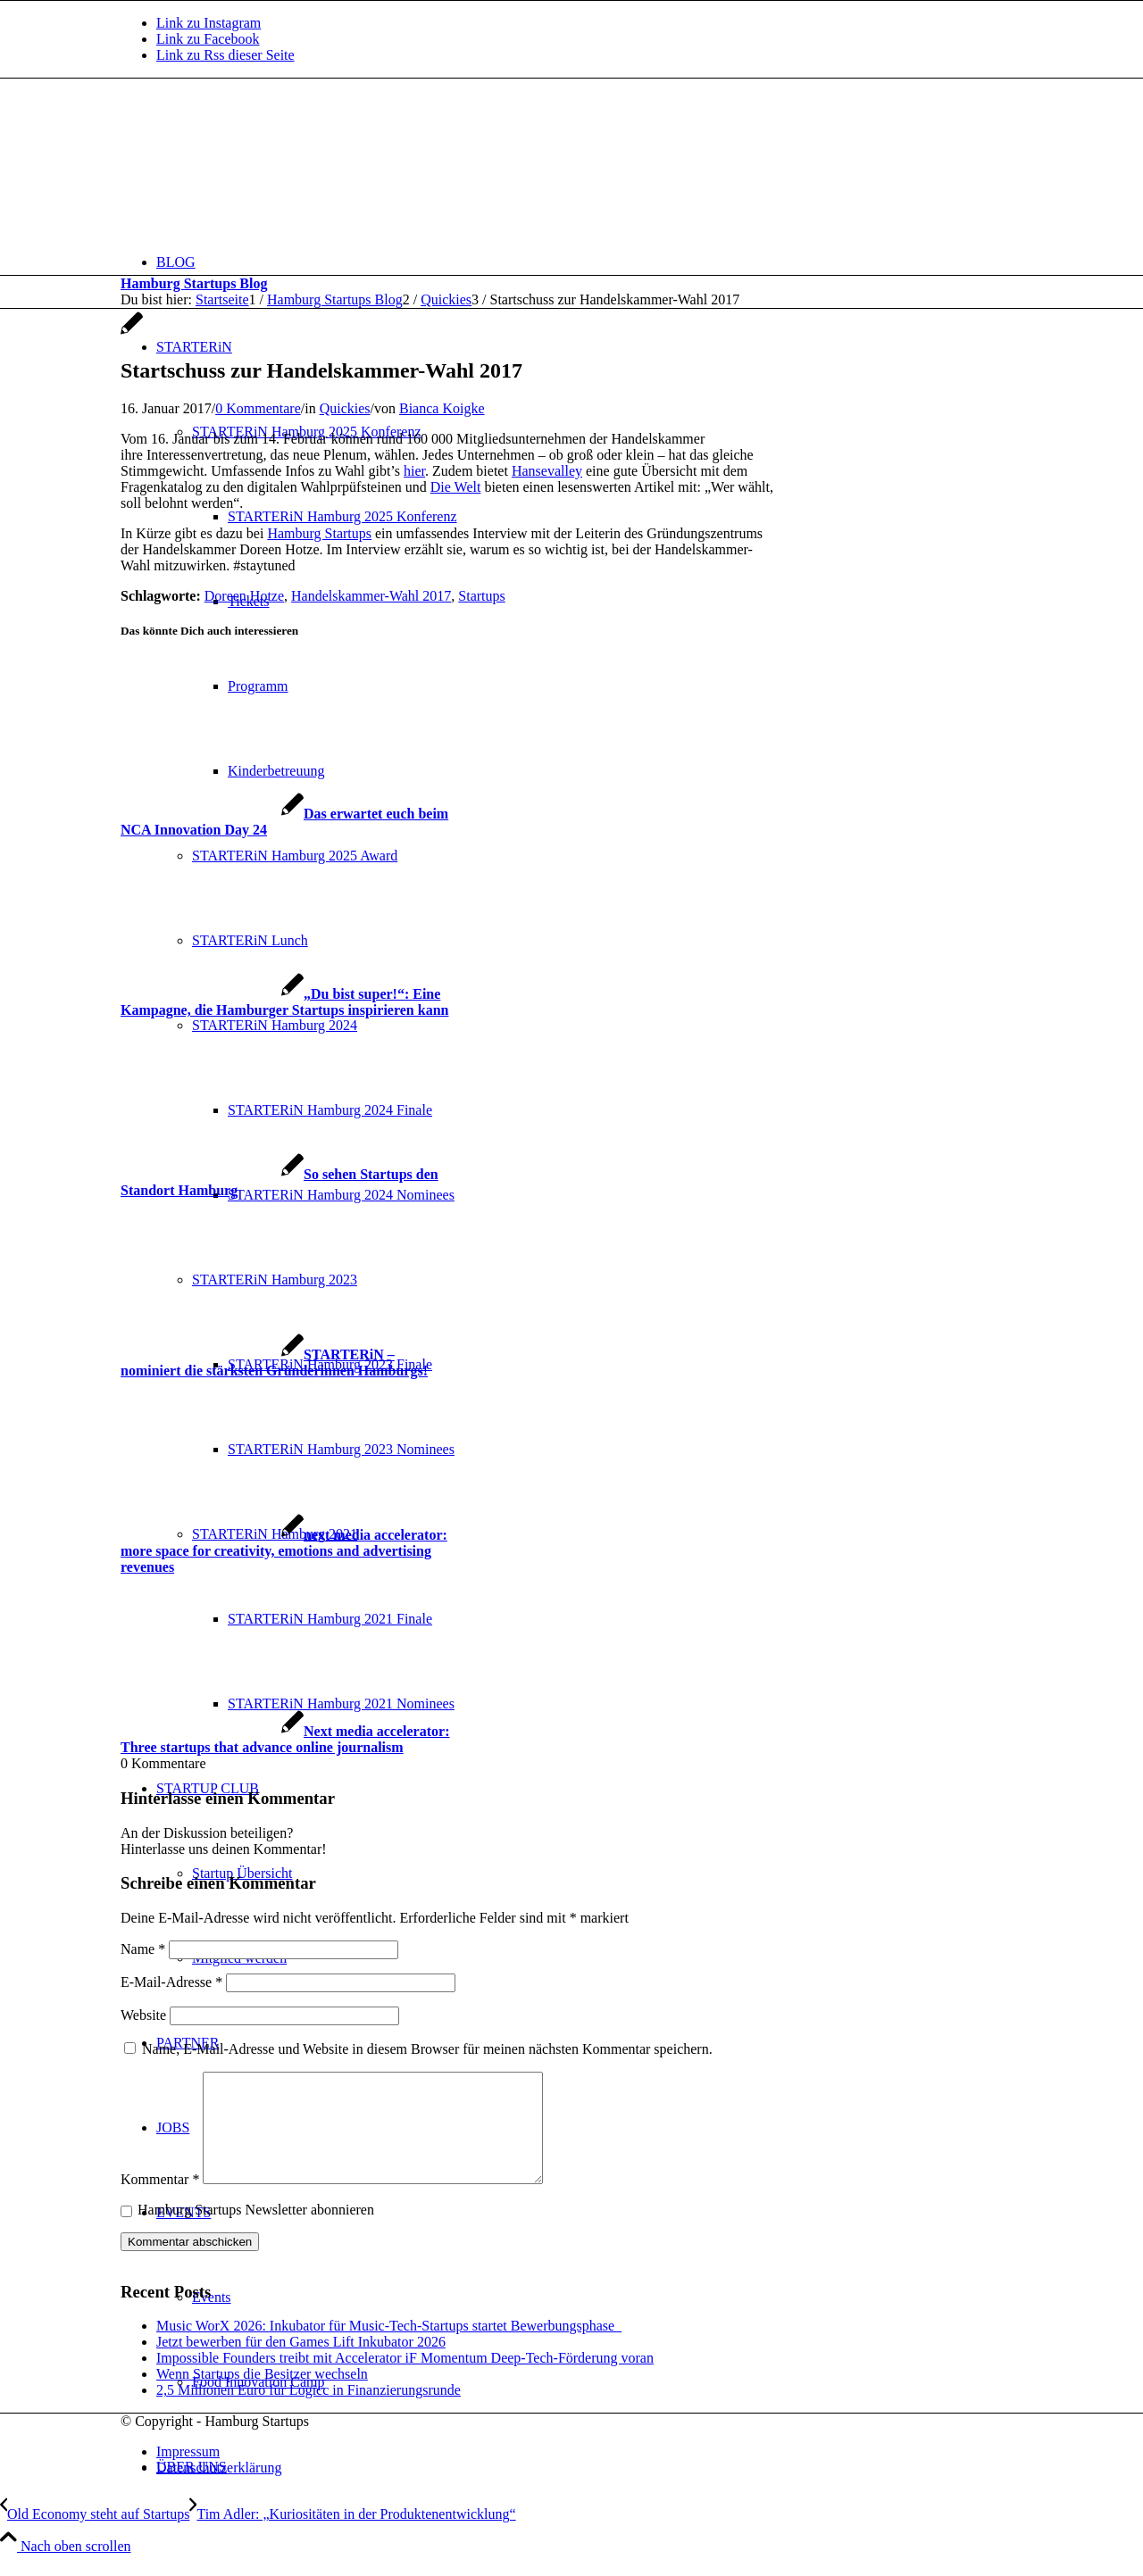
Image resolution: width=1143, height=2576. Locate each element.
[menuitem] (589, 262)
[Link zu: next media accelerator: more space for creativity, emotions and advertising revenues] (284, 1551)
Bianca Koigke (442, 408)
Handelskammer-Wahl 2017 (371, 595)
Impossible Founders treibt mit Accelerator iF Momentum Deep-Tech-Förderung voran (405, 2379)
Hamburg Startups (319, 533)
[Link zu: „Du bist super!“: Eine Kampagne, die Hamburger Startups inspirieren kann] (284, 1002)
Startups (481, 595)
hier (414, 470)
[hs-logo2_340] (254, 162)
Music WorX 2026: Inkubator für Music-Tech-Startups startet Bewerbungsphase (389, 2347)
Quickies (345, 408)
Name (143, 1949)
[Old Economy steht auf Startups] (94, 2535)
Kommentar (160, 2200)
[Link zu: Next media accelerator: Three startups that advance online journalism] (285, 1739)
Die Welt (455, 486)
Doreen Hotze (244, 595)
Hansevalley (547, 470)
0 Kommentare (258, 408)
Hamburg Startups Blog (194, 283)
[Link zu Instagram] (208, 22)
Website (143, 2015)
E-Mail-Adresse (171, 1982)
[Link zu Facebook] (208, 38)
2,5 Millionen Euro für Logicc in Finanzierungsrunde (308, 2411)
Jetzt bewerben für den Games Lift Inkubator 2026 (301, 2363)
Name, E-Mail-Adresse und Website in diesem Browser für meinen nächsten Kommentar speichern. (427, 2049)
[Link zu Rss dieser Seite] (225, 54)
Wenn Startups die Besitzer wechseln (262, 2395)
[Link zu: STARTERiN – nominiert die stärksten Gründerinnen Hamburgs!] (274, 1362)
